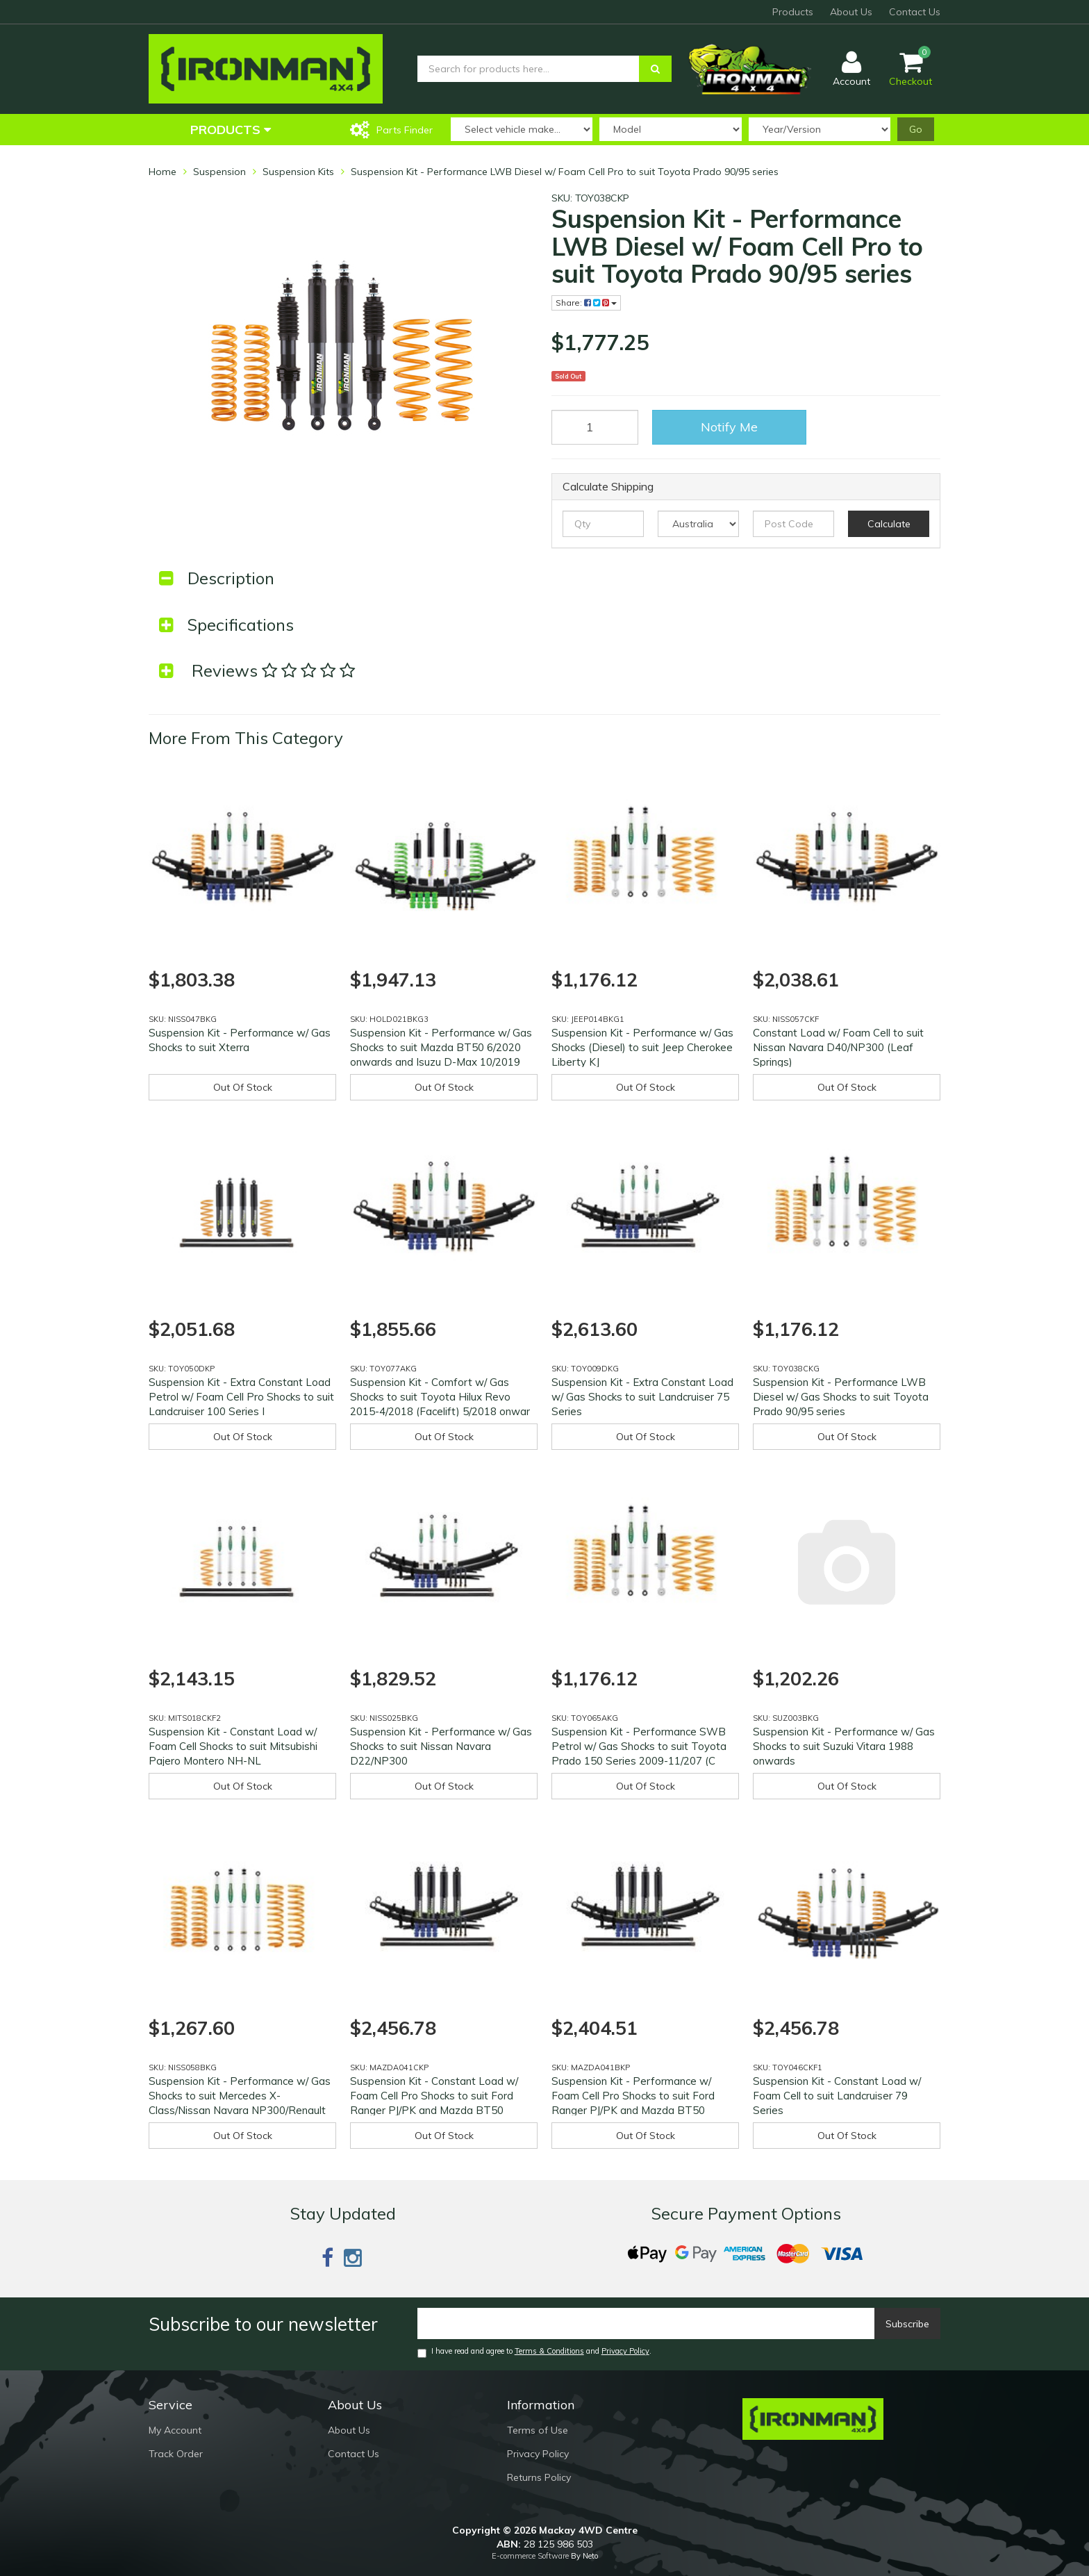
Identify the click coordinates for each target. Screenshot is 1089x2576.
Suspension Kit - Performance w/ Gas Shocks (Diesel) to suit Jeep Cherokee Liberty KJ (642, 1047)
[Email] (646, 2323)
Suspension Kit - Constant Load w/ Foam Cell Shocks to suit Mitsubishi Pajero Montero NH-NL (233, 1746)
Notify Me (729, 427)
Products (792, 12)
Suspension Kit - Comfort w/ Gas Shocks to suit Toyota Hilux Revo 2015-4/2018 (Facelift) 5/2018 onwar (440, 1397)
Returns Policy (539, 2477)
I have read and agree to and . (534, 2352)
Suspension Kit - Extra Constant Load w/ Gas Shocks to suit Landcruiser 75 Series (642, 1397)
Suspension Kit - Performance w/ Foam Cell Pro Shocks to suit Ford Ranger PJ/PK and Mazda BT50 (633, 2095)
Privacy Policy (625, 2351)
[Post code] (793, 524)
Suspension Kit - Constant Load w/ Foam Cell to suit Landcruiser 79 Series (837, 2095)
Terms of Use (537, 2430)
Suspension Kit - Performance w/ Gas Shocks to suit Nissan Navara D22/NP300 (441, 1746)
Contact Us (914, 12)
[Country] (698, 524)
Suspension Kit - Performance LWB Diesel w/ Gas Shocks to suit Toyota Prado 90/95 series (841, 1397)
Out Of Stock (242, 1087)
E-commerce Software (530, 2556)
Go (915, 129)
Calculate (889, 524)
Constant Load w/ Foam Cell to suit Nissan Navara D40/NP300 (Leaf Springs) (838, 1047)
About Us (851, 12)
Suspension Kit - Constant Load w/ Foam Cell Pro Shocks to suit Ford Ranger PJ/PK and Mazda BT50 (434, 2095)
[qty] (603, 524)
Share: (586, 302)
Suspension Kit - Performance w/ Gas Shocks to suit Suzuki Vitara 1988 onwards (844, 1746)
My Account (175, 2430)
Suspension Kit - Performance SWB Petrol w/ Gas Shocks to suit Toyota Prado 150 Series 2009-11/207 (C (638, 1746)
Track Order (176, 2453)
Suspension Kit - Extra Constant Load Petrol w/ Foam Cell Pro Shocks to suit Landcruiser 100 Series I (241, 1397)
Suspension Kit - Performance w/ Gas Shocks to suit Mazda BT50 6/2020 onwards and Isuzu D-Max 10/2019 (441, 1047)
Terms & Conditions (549, 2351)
